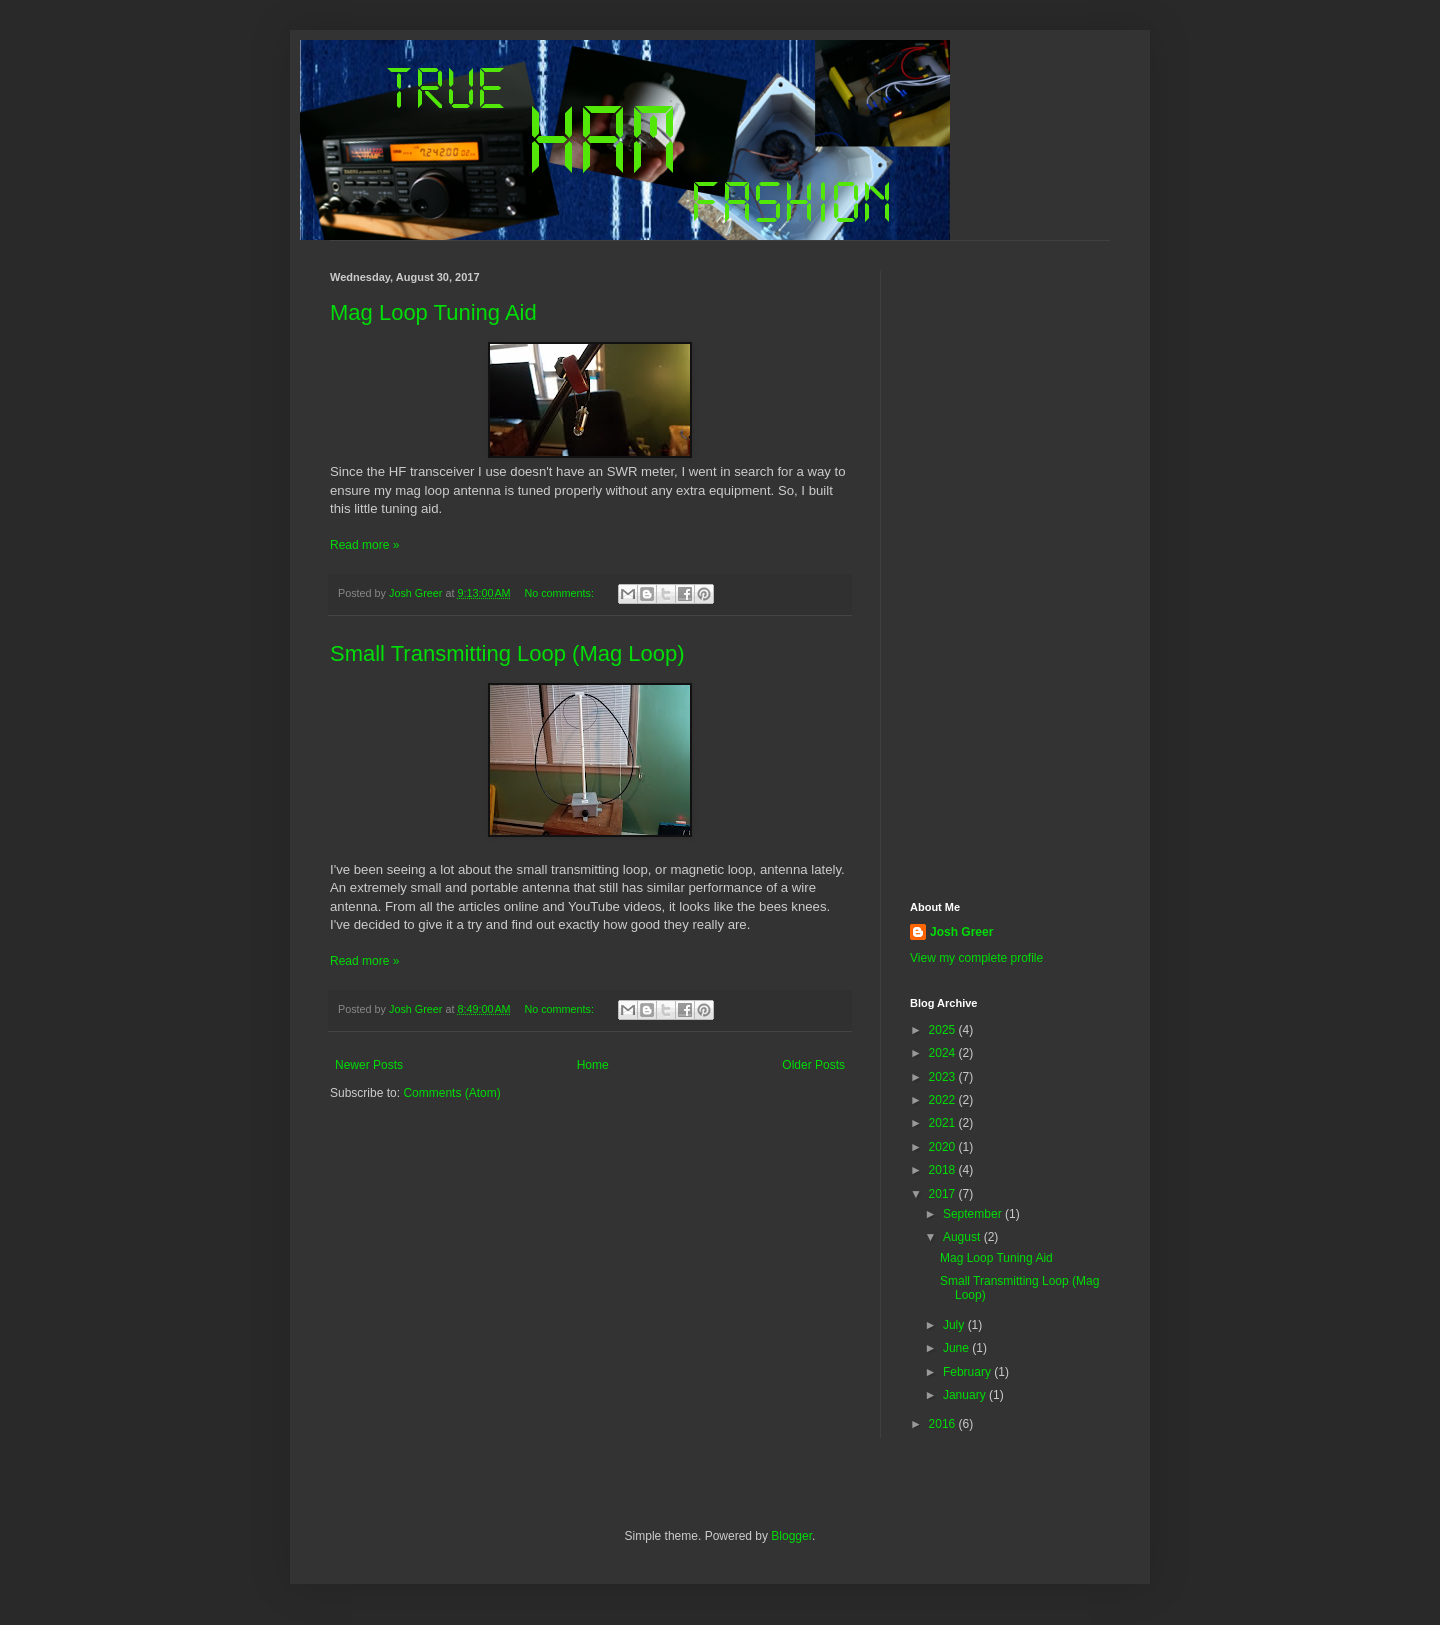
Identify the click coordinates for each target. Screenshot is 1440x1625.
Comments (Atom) (451, 1093)
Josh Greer (961, 932)
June (957, 1348)
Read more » (364, 545)
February (968, 1372)
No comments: (560, 593)
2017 (944, 1194)
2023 (944, 1077)
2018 (944, 1170)
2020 (944, 1147)
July (955, 1325)
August (963, 1237)
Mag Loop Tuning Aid (433, 312)
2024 (944, 1053)
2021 (944, 1123)
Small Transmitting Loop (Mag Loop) (507, 653)
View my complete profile (976, 958)
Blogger (791, 1536)
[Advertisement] (1010, 571)
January (966, 1395)
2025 (944, 1030)
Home (593, 1065)
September (974, 1214)
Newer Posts (369, 1065)
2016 (944, 1424)
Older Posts (813, 1065)
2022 (944, 1100)
